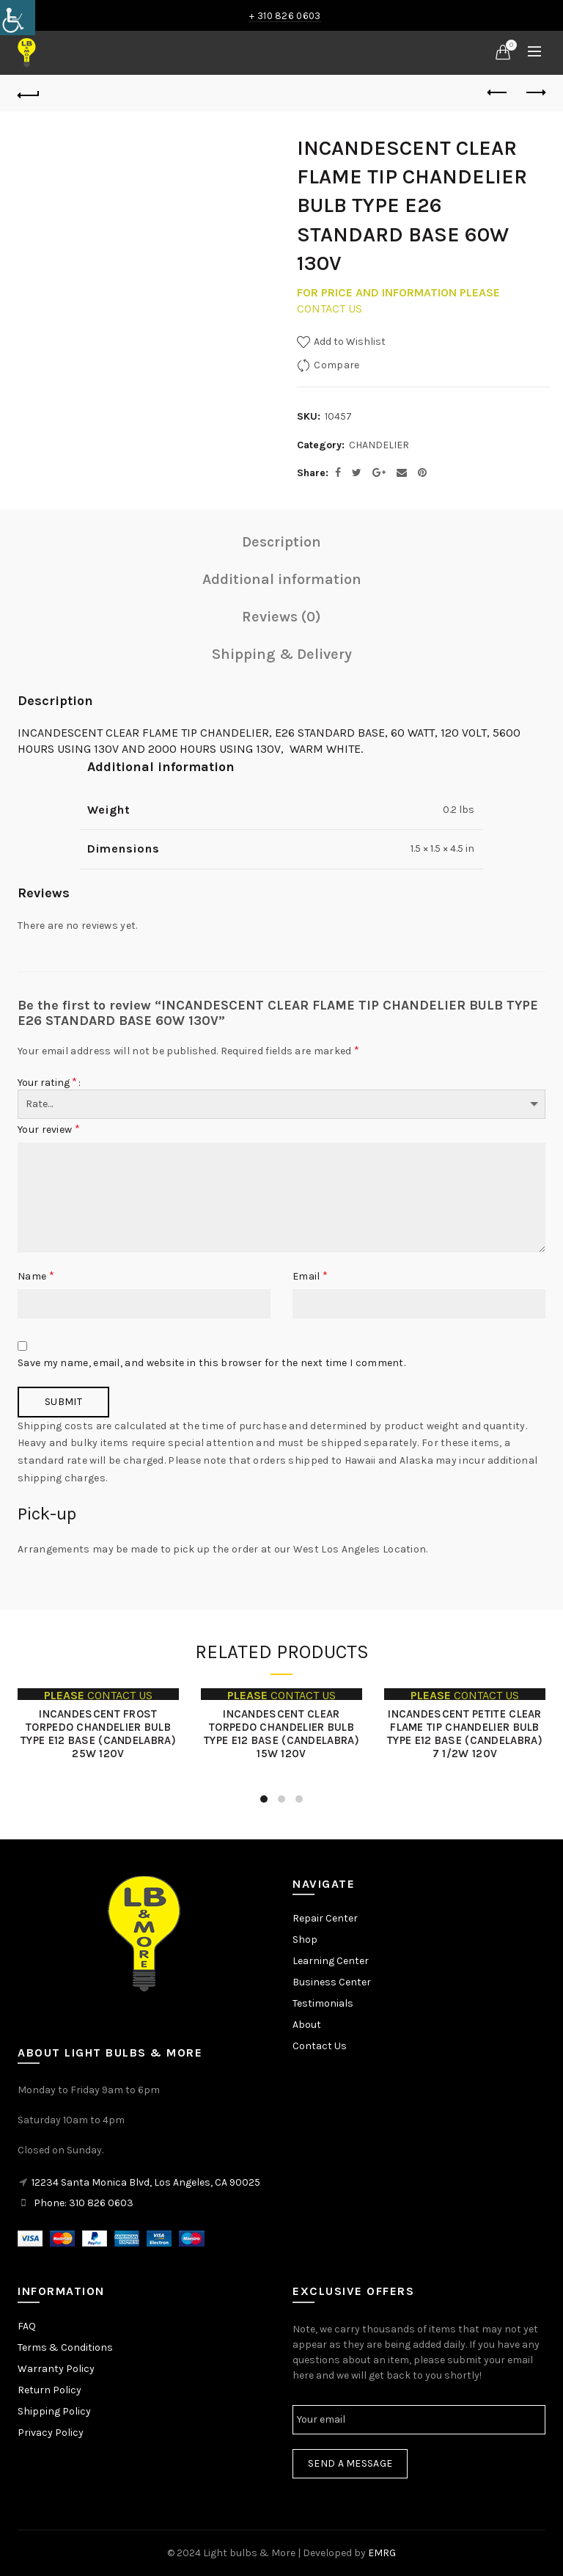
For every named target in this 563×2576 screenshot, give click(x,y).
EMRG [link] (382, 2553)
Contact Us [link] (319, 2046)
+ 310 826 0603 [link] (284, 15)
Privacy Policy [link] (51, 2432)
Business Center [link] (331, 1982)
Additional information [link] (281, 579)
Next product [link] (534, 92)
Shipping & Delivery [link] (282, 654)
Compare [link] (336, 365)
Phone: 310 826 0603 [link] (83, 2203)
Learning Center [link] (330, 1961)
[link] (17, 17)
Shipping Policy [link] (54, 2411)
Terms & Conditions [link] (65, 2347)
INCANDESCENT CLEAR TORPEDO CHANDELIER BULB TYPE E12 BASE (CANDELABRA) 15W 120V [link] (281, 1733)
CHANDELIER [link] (379, 445)
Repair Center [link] (325, 1918)
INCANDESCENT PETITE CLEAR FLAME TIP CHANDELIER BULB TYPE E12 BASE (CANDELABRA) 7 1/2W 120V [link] (464, 1733)
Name (36, 1275)
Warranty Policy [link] (56, 2368)
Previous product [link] (498, 92)
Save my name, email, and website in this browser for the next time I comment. (211, 1363)
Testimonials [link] (322, 2003)
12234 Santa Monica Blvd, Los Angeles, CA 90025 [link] (146, 2182)
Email (310, 1275)
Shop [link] (304, 1939)
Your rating (47, 1082)
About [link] (306, 2024)
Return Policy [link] (49, 2390)
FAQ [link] (27, 2326)
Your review (49, 1129)
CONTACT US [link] (329, 308)
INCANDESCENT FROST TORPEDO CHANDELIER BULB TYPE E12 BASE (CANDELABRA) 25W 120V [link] (98, 1733)
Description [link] (281, 541)
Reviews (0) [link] (281, 616)
